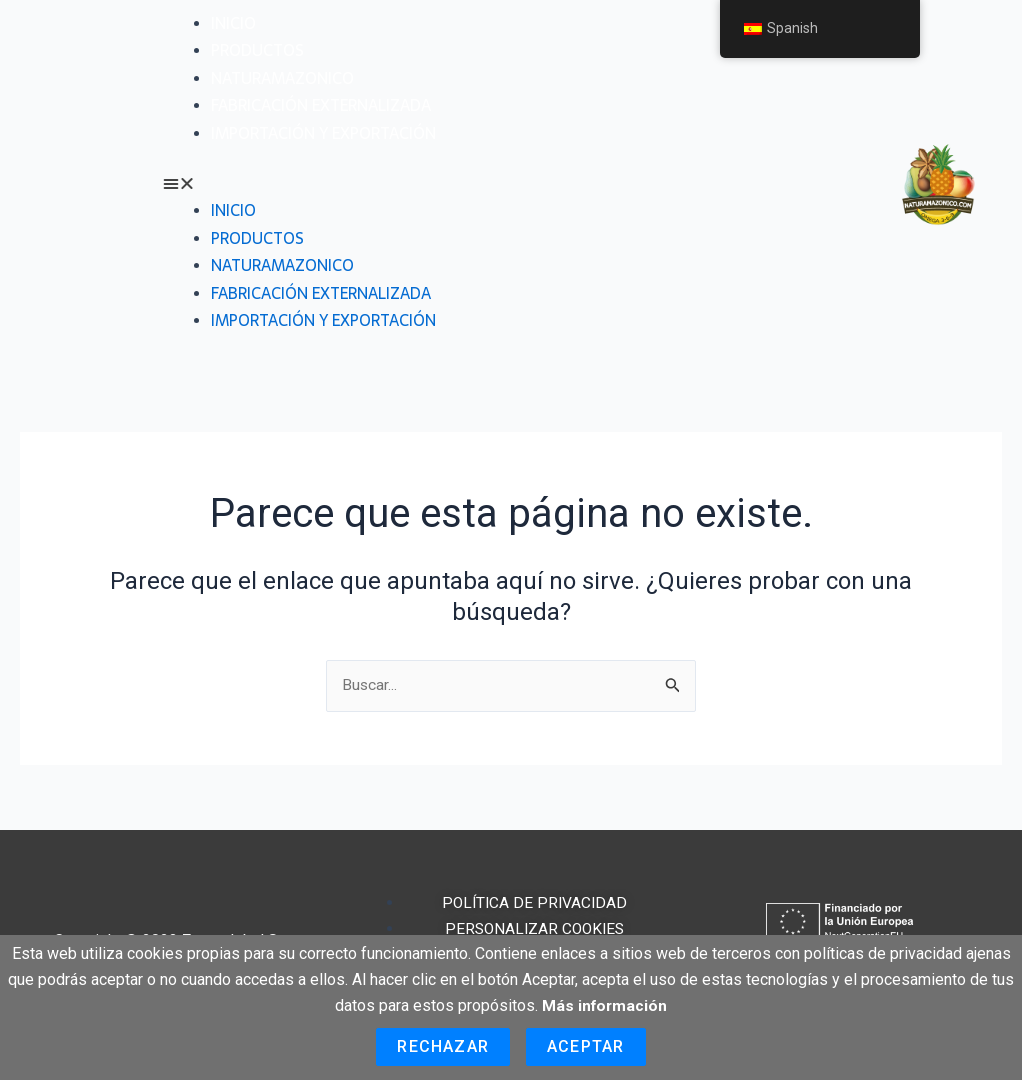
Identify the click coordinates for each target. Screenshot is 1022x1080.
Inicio (233, 23)
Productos (257, 50)
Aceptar (585, 1046)
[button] (507, 184)
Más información (605, 1006)
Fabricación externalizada (321, 105)
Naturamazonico (282, 78)
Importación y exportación (323, 133)
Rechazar (443, 1046)
